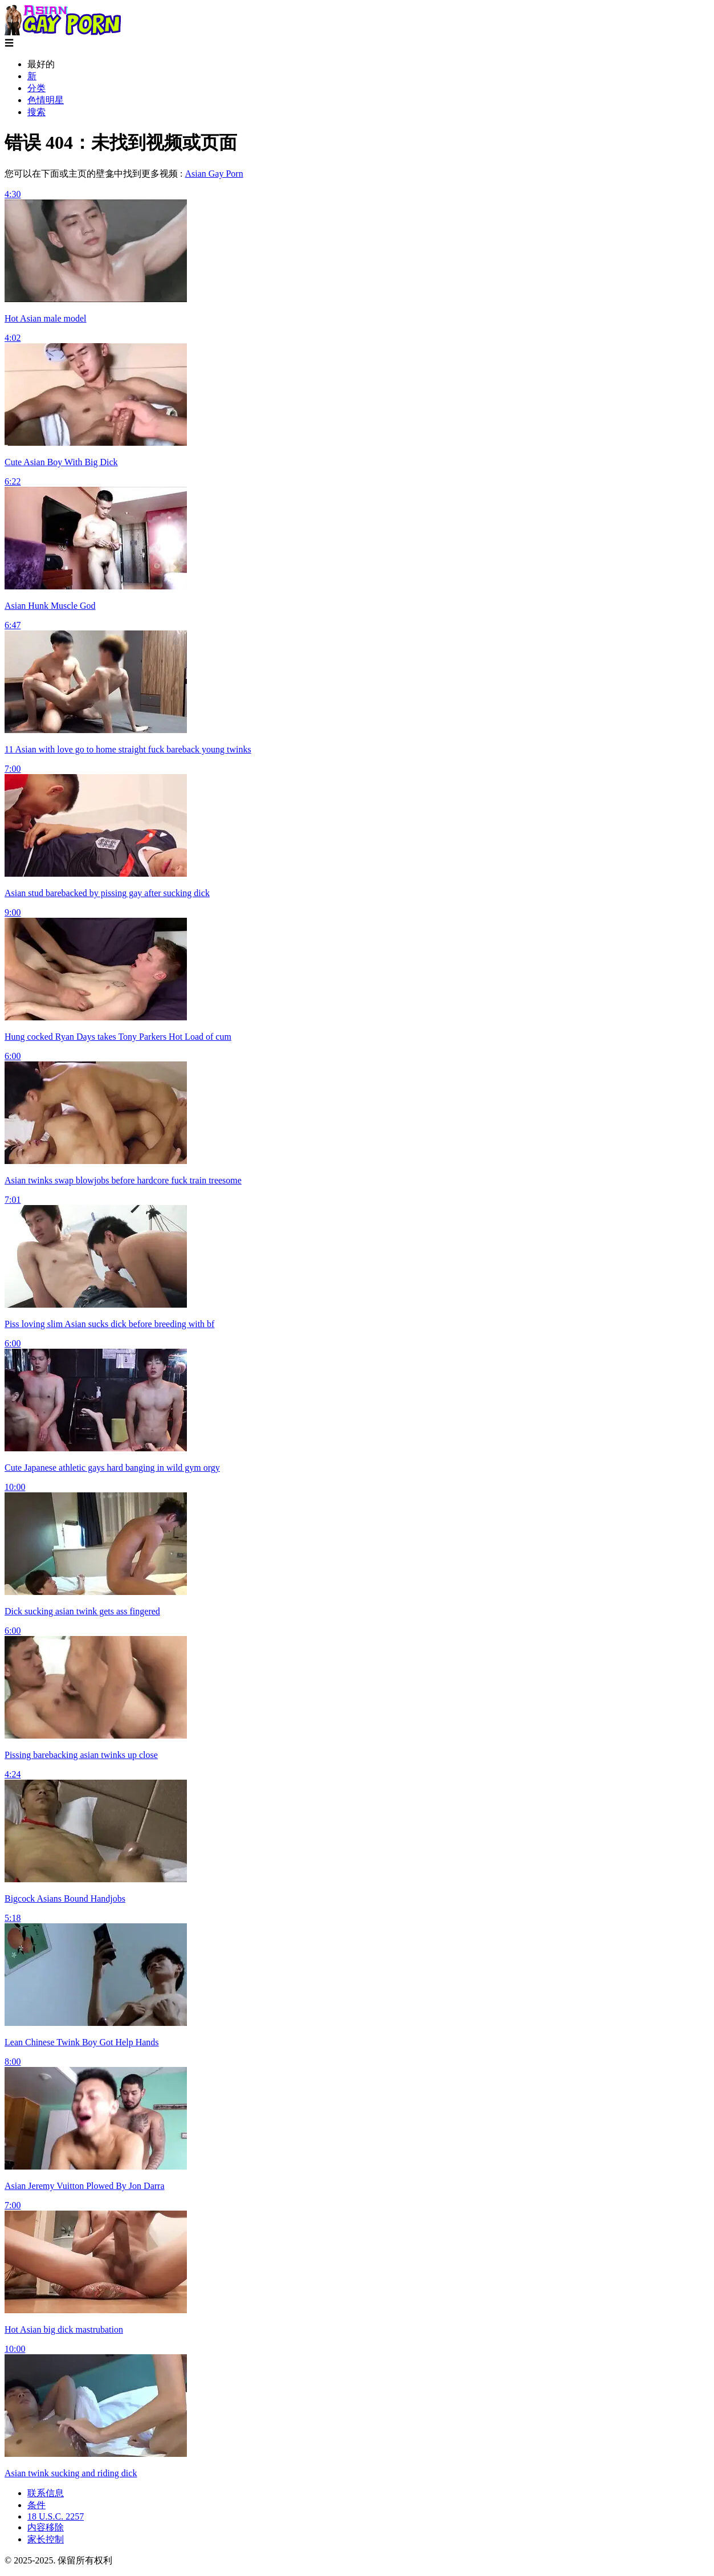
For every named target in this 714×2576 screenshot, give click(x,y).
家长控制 (45, 2539)
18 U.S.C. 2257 (55, 2516)
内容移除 (45, 2527)
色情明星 (45, 100)
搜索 (36, 112)
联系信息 (45, 2493)
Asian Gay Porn (214, 173)
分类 (36, 88)
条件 (36, 2505)
